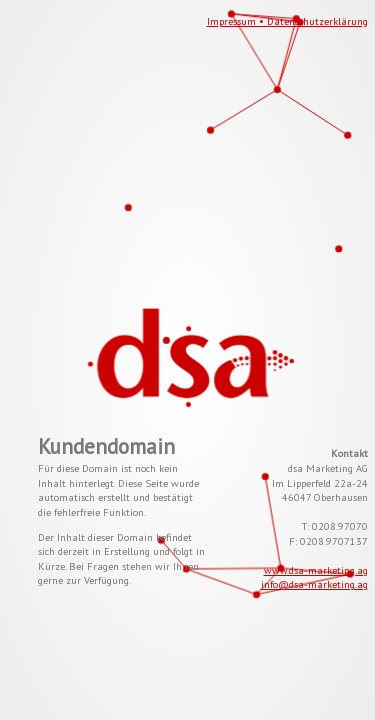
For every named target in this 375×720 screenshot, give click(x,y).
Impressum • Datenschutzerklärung (287, 21)
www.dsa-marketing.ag (316, 570)
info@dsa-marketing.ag (314, 584)
